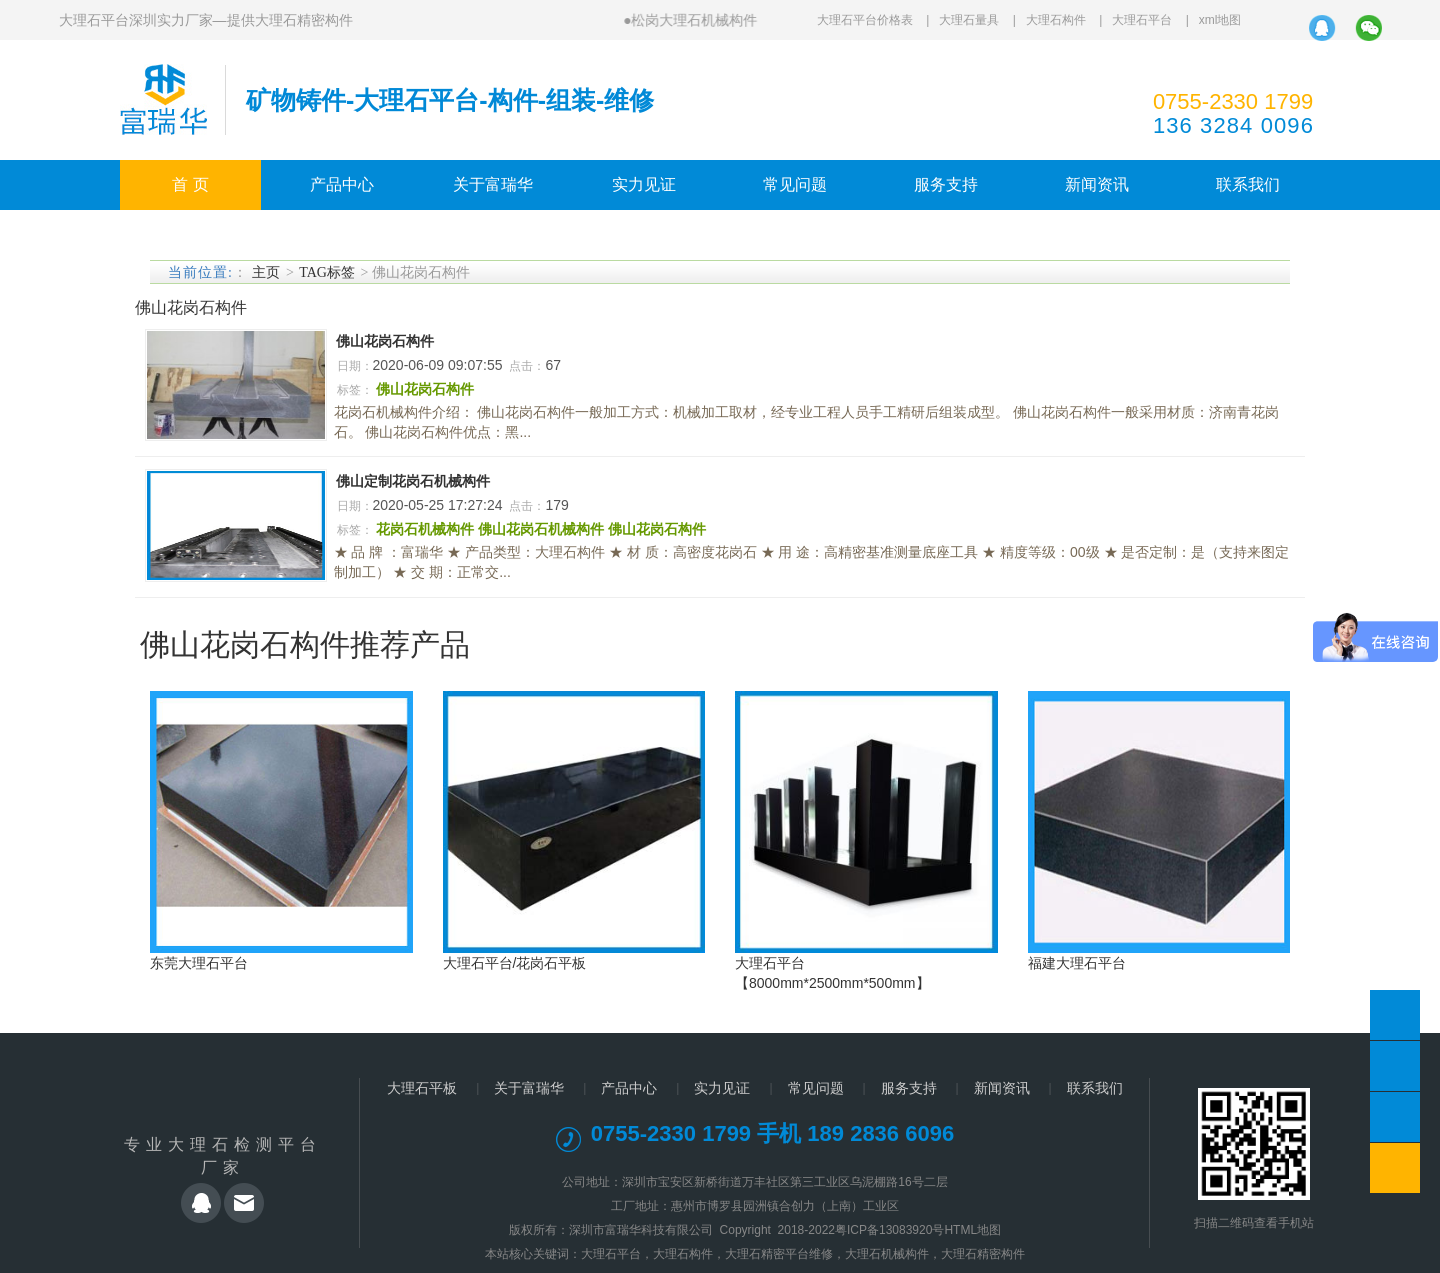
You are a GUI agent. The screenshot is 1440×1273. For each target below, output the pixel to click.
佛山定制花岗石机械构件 (413, 481)
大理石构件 (1056, 20)
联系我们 (1248, 184)
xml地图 (1220, 20)
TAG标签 (327, 272)
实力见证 (644, 184)
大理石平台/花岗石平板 (515, 963)
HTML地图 (972, 1230)
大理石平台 (1142, 20)
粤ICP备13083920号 (889, 1230)
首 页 (190, 184)
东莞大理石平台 (199, 963)
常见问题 (795, 184)
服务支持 (946, 184)
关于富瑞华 (493, 184)
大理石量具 (969, 20)
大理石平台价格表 (865, 20)
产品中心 (342, 184)
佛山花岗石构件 (385, 341)
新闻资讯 (1097, 184)
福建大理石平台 (1077, 963)
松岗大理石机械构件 (694, 20)
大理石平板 (422, 1088)
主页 (266, 272)
